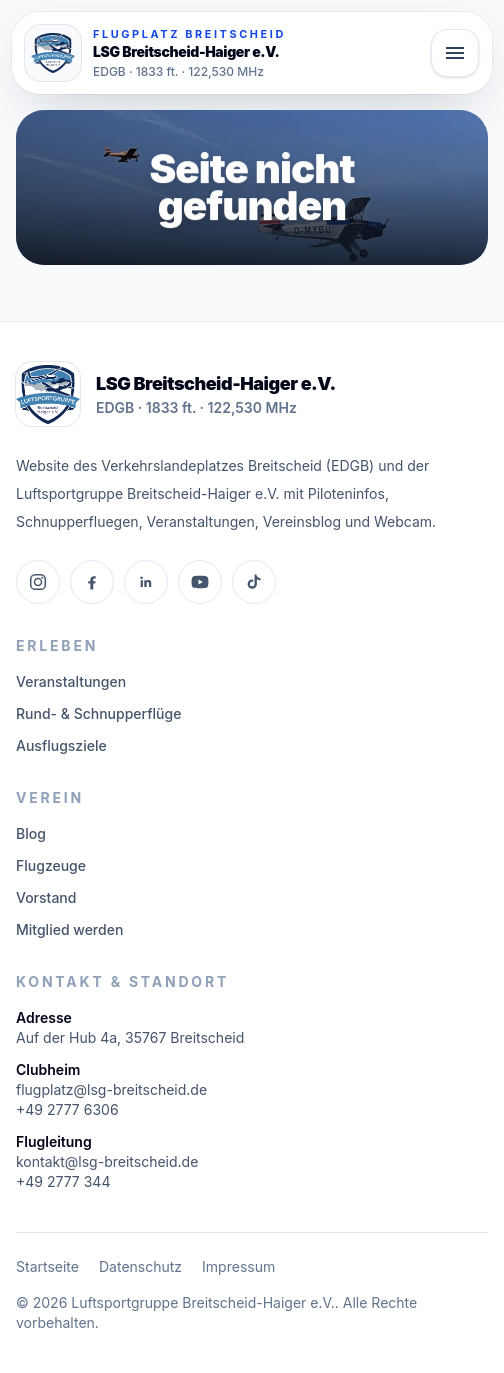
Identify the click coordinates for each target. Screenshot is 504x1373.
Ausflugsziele (61, 745)
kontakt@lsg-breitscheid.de (107, 1161)
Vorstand (46, 897)
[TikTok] (254, 582)
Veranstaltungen (71, 681)
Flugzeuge (51, 865)
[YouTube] (200, 582)
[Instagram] (38, 582)
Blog (31, 833)
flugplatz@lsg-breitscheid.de (111, 1089)
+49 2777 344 (63, 1181)
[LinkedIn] (146, 582)
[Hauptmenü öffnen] (455, 53)
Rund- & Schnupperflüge (98, 713)
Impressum (238, 1266)
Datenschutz (140, 1266)
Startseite (47, 1266)
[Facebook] (92, 582)
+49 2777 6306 (67, 1109)
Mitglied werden (69, 929)
